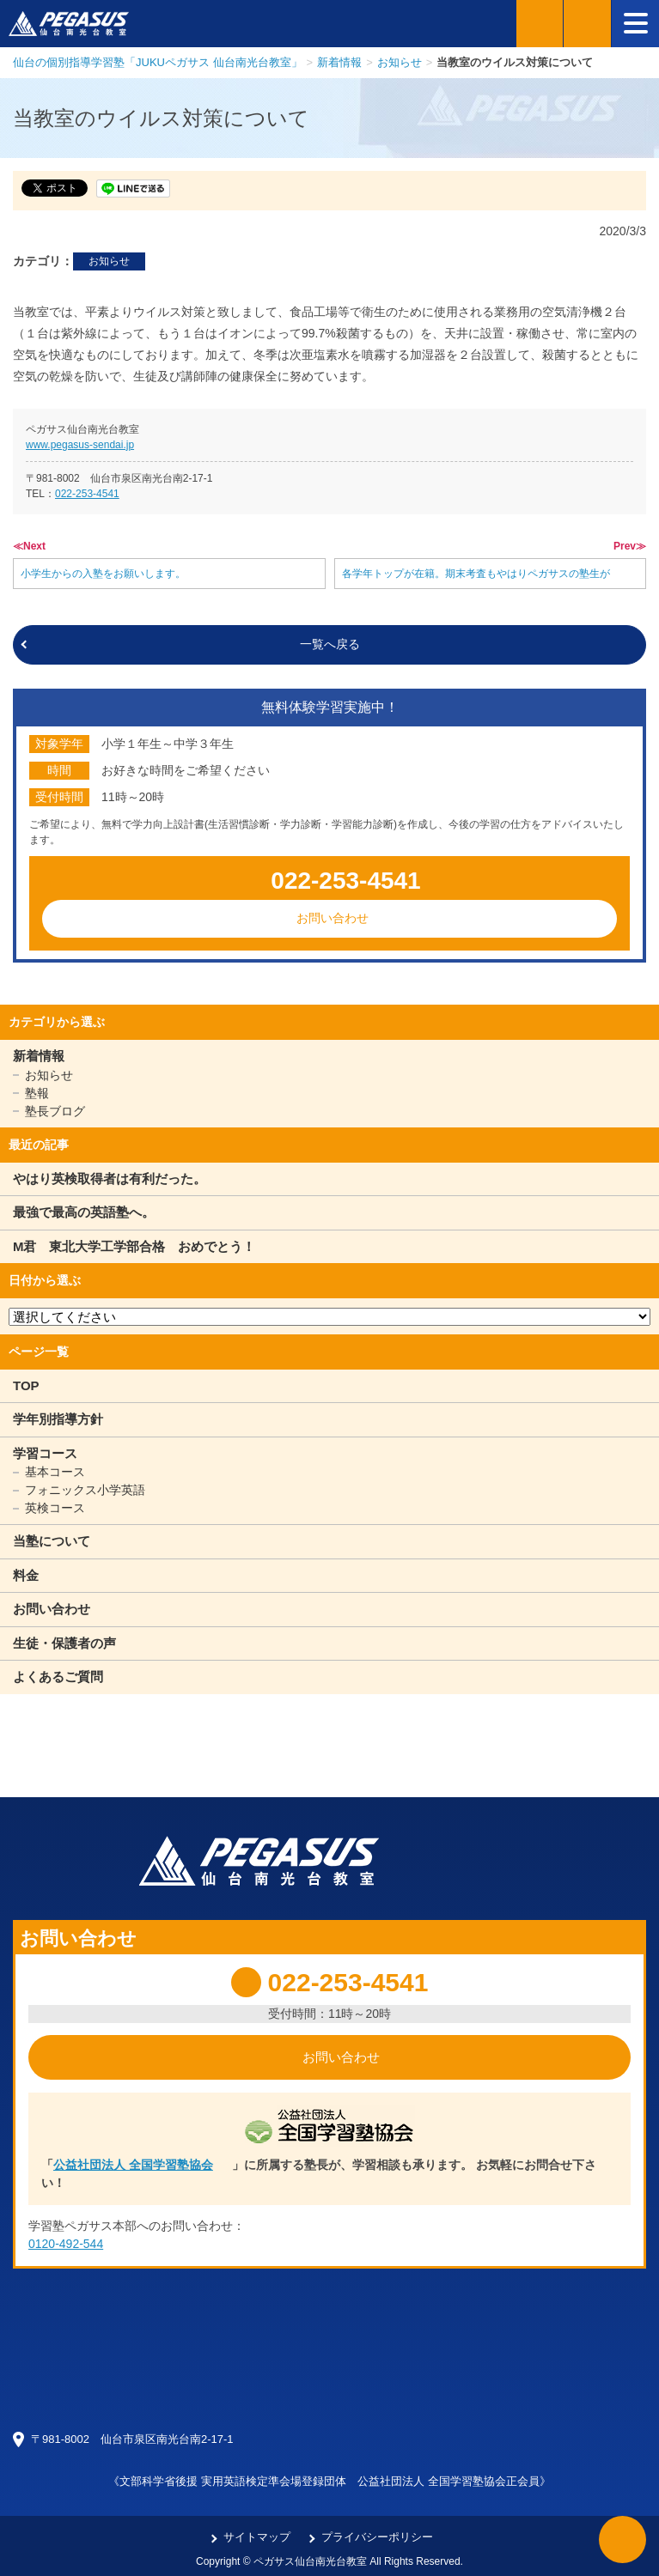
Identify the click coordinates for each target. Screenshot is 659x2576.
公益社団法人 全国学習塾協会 (133, 2165)
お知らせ (109, 261)
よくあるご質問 (58, 1676)
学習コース (45, 1453)
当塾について (51, 1541)
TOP (26, 1385)
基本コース (55, 1472)
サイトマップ (256, 2536)
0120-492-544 (65, 2244)
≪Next (29, 546)
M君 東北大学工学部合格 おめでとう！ (134, 1246)
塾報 (37, 1093)
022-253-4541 (87, 494)
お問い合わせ (332, 918)
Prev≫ (629, 546)
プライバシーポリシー (377, 2536)
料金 (26, 1575)
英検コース (55, 1508)
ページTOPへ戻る (622, 2539)
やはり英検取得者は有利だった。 (109, 1178)
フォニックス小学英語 (85, 1490)
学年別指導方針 (58, 1419)
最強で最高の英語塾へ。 (84, 1212)
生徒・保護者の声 (64, 1643)
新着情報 (38, 1055)
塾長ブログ (55, 1111)
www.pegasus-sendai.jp (80, 445)
